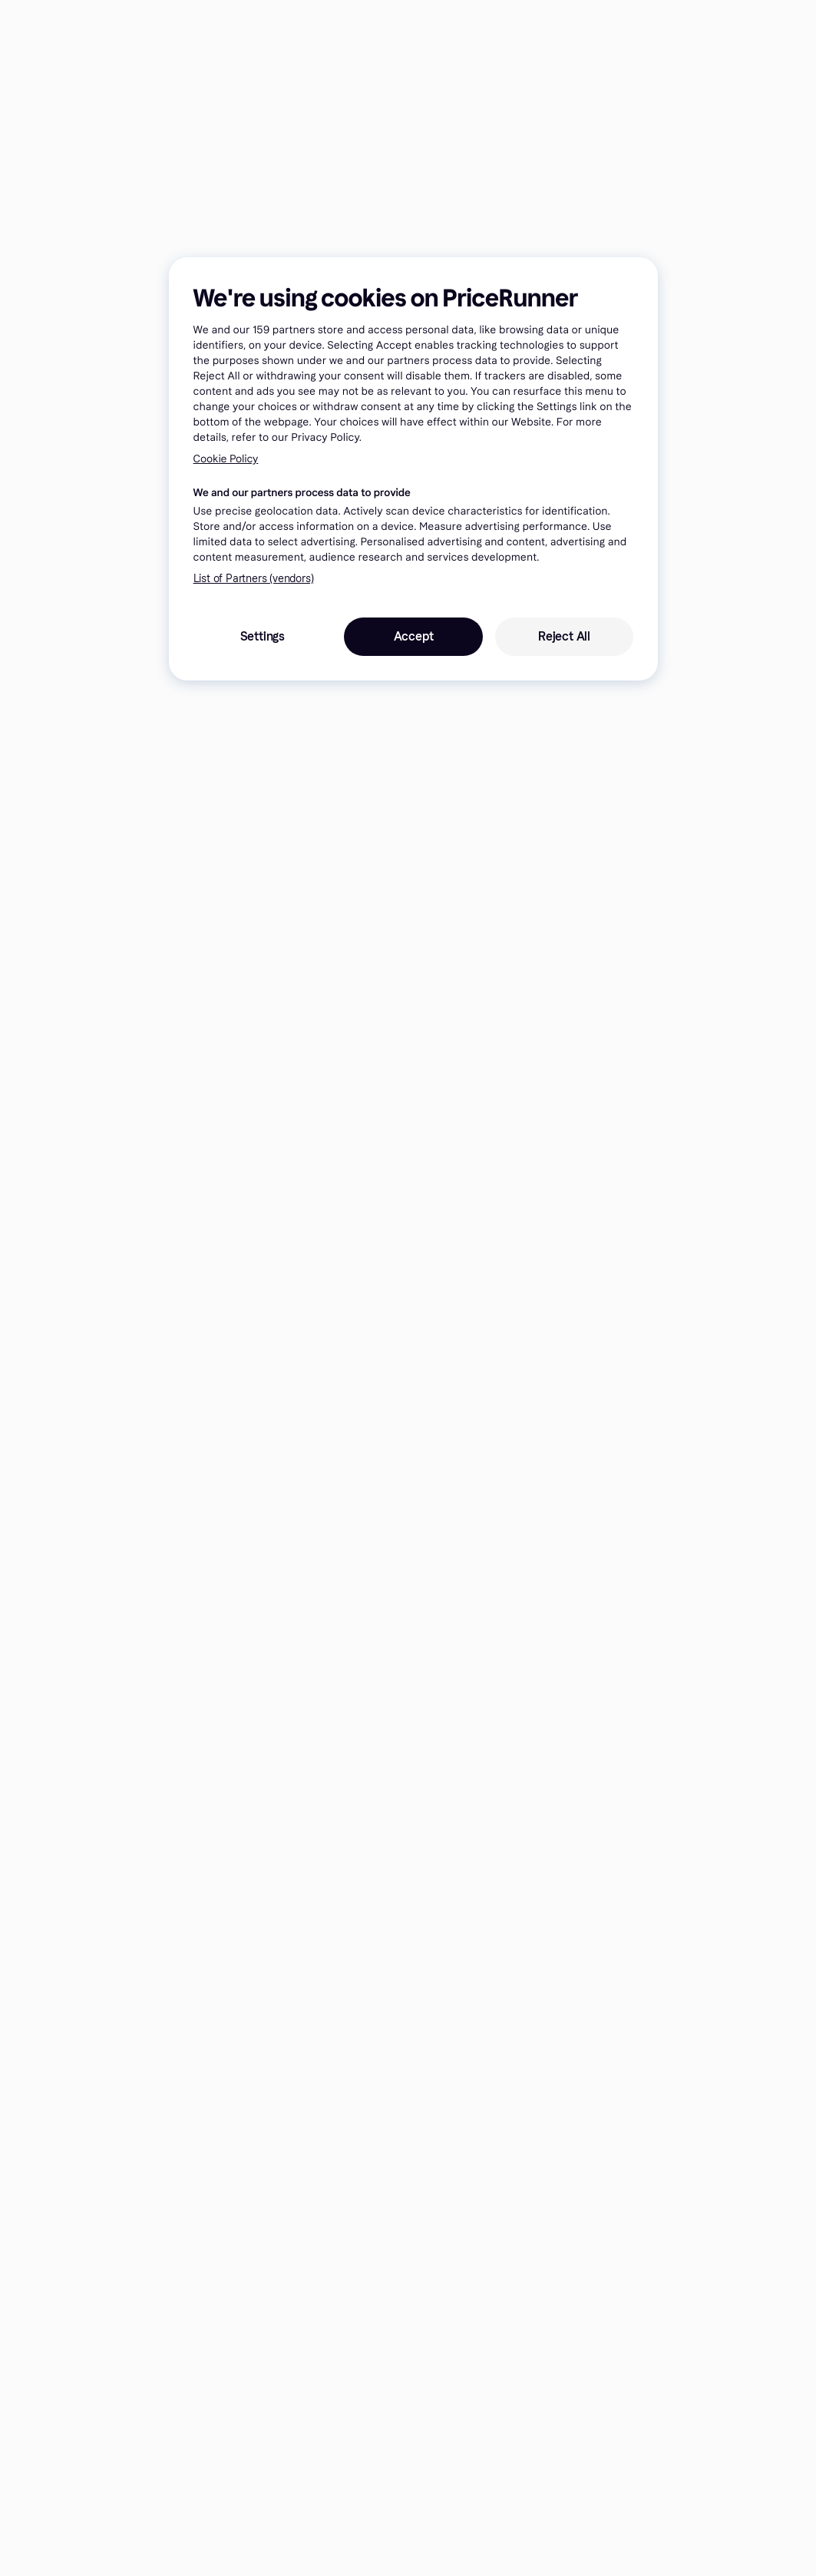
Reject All (564, 636)
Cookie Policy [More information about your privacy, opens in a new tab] (226, 458)
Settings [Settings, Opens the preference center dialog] (262, 636)
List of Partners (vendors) (253, 578)
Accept (414, 636)
